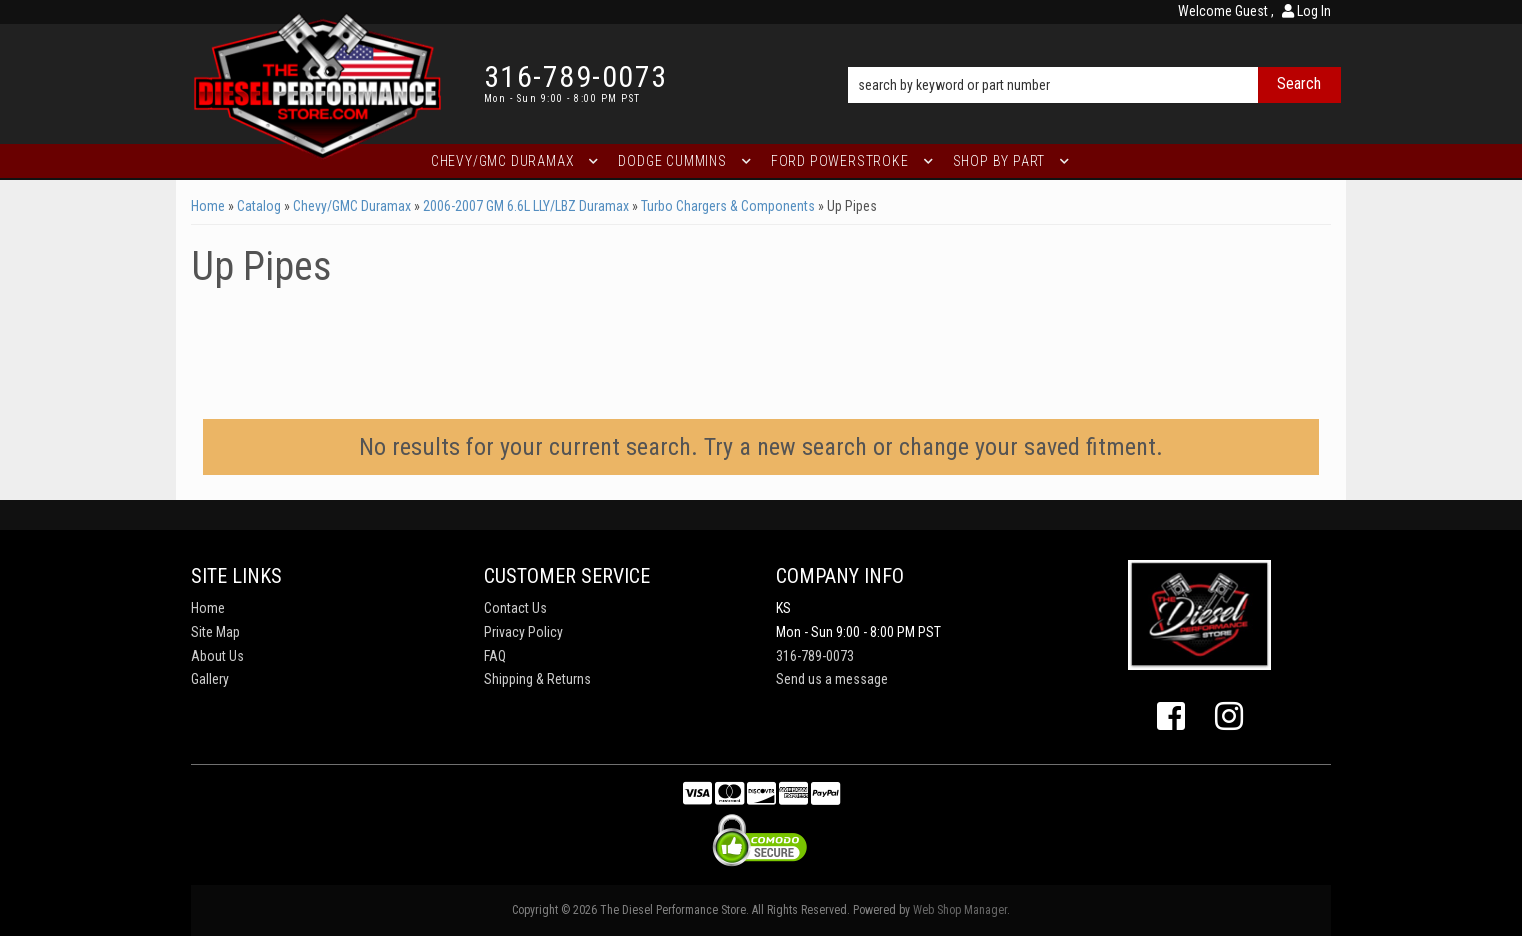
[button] (1094, 57)
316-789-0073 (815, 656)
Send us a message (832, 679)
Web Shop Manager (960, 910)
